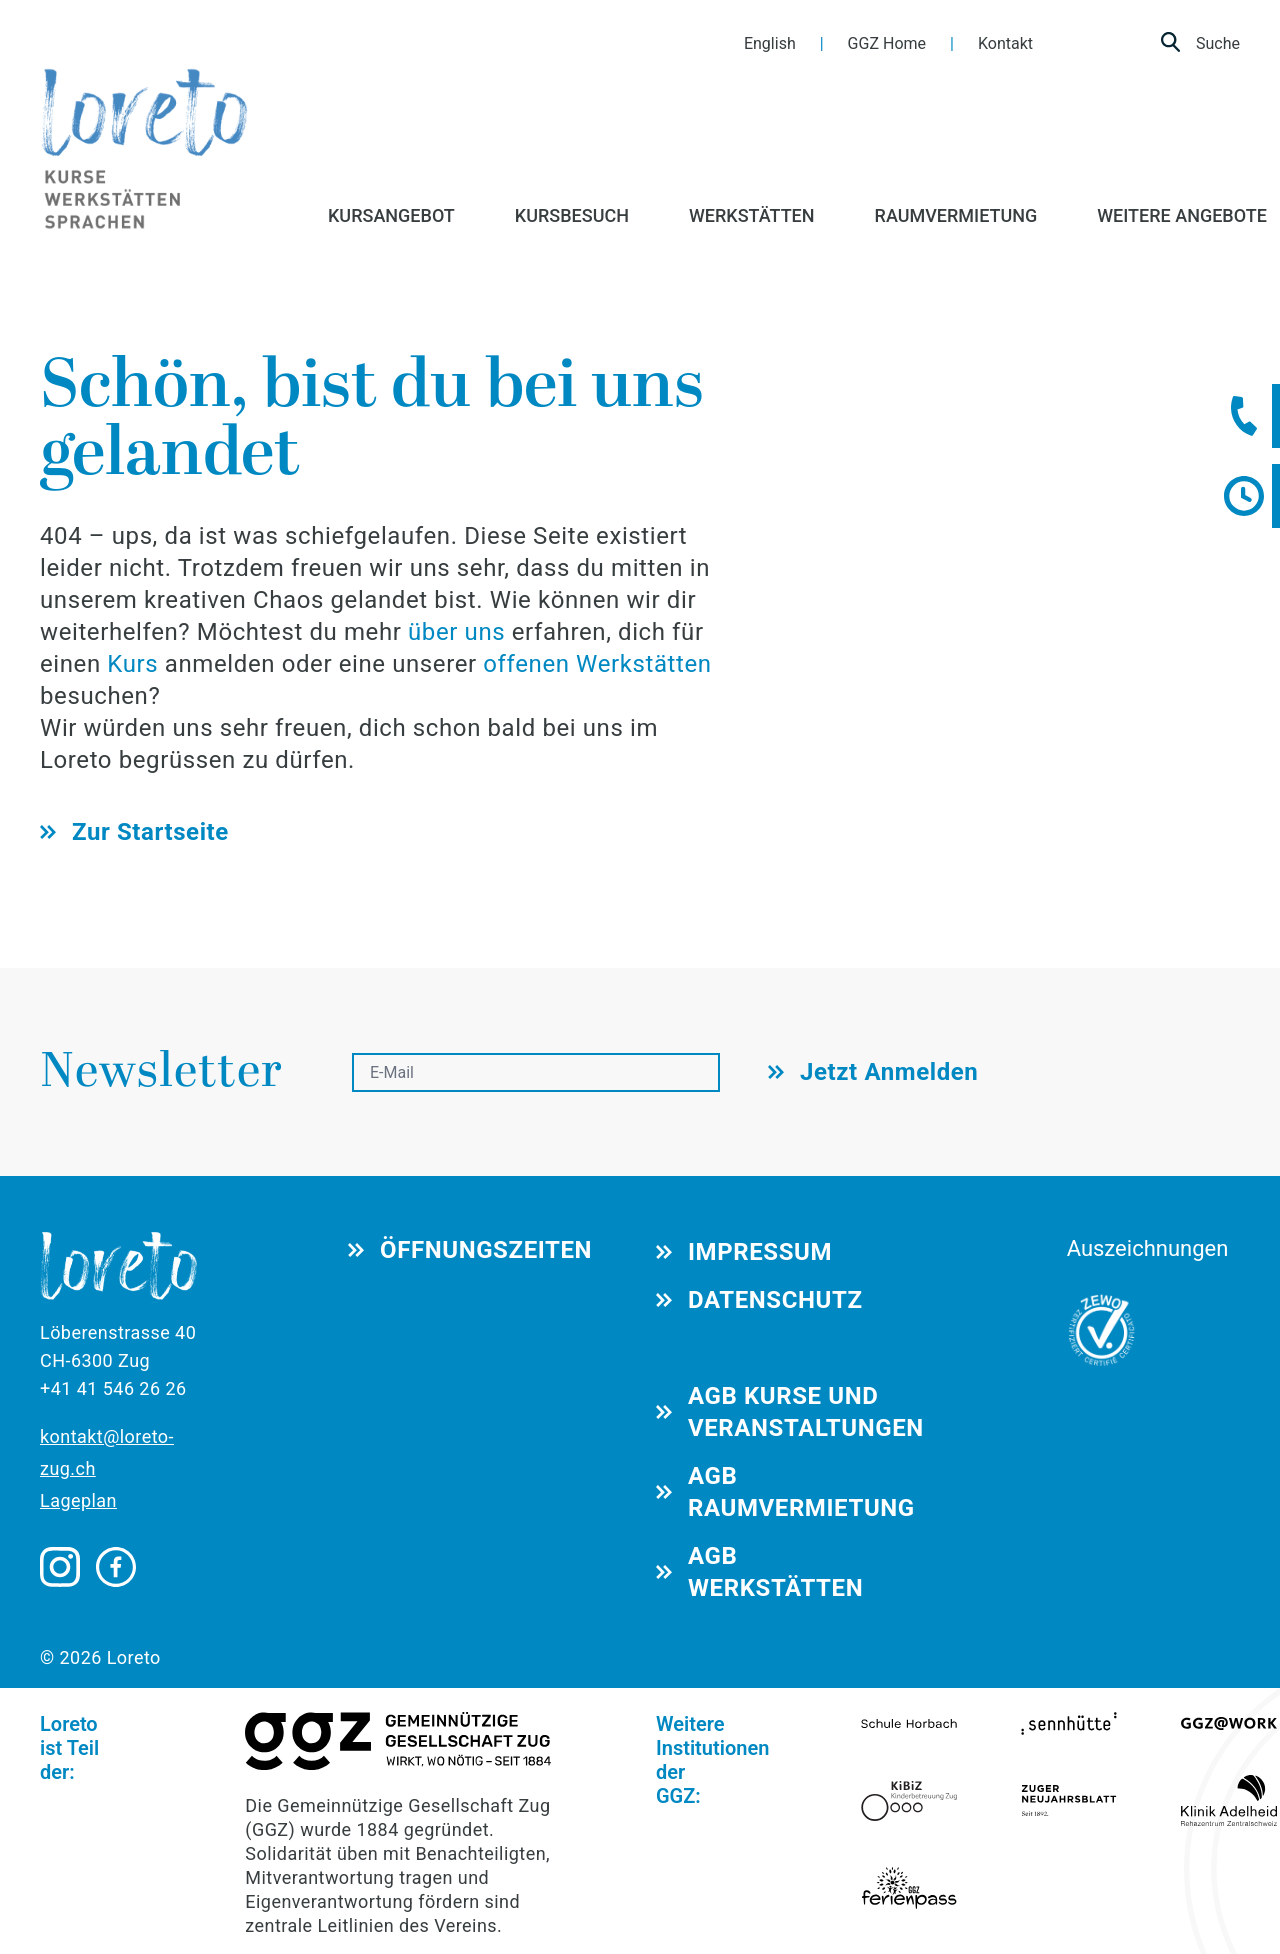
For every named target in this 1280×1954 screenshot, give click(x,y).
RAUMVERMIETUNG (956, 215)
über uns (456, 632)
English (770, 43)
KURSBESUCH (572, 215)
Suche (1200, 42)
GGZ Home (887, 43)
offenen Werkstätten (597, 664)
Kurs (136, 664)
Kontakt (1005, 43)
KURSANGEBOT (391, 215)
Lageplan (78, 1500)
